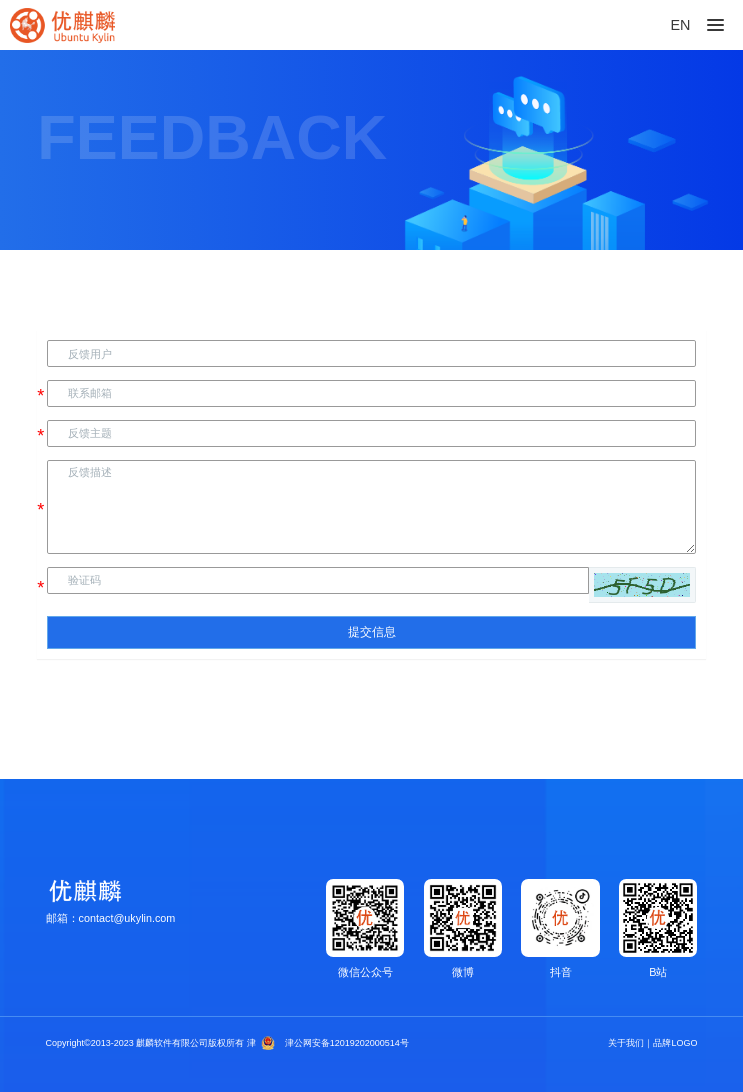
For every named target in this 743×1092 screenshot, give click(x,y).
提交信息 (372, 632)
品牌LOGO (675, 1043)
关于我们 (626, 1043)
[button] (642, 585)
